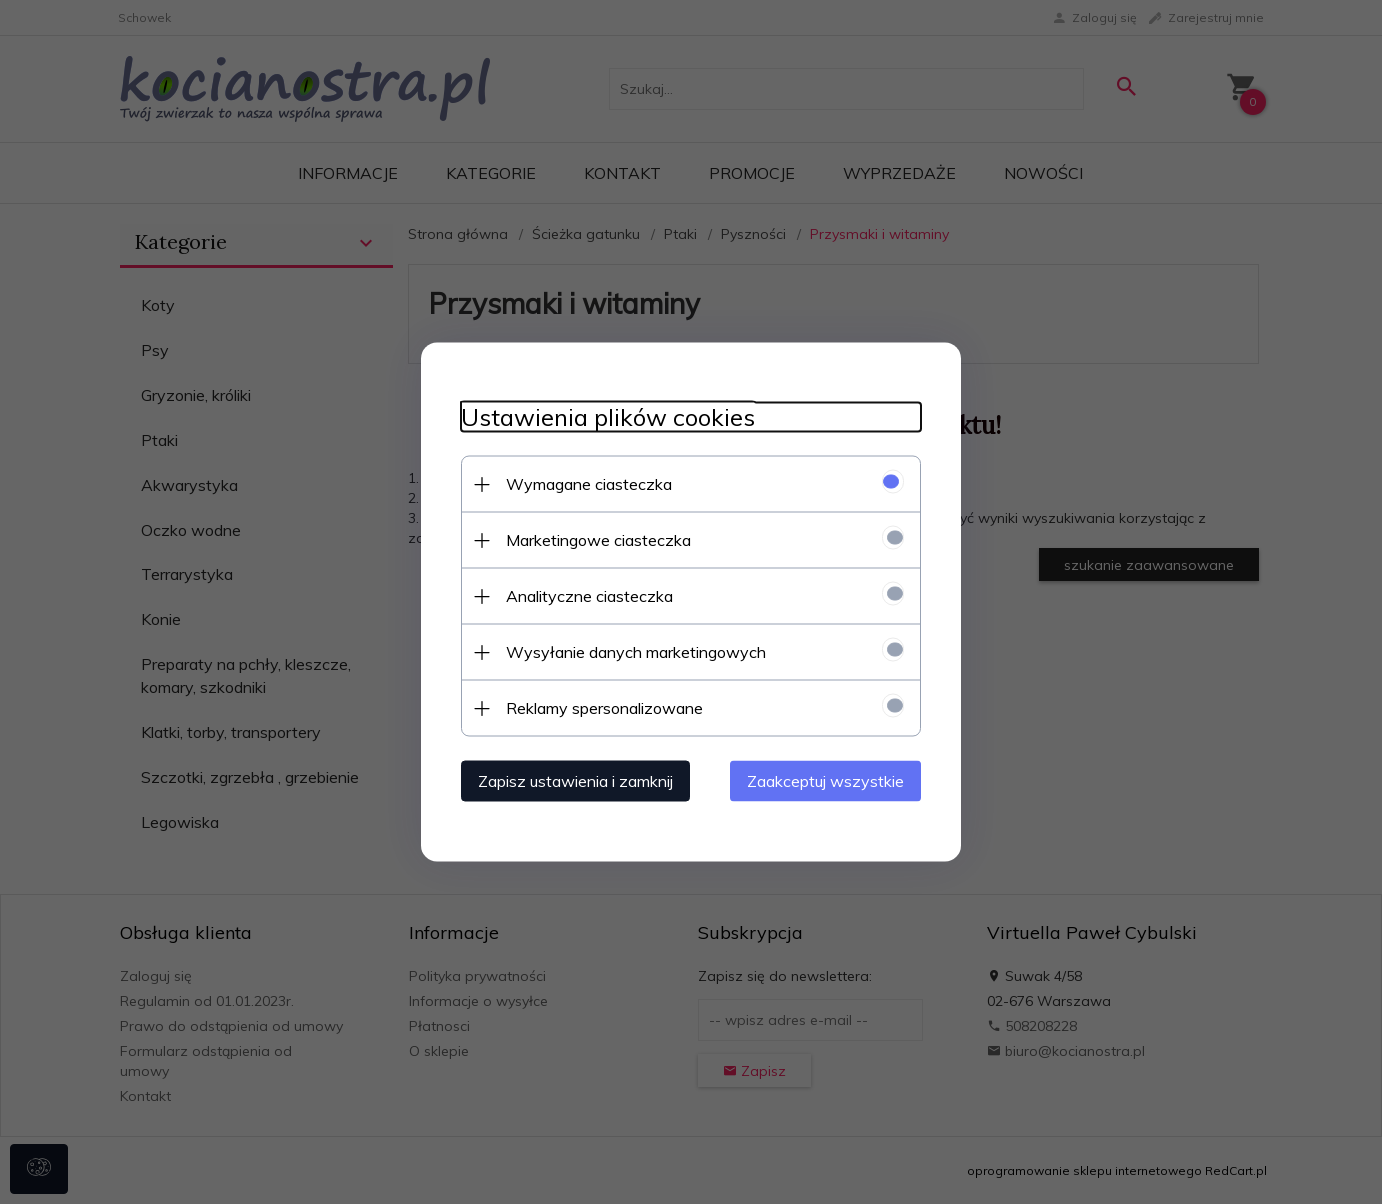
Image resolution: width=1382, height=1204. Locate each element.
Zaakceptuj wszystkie (825, 781)
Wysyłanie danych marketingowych (636, 652)
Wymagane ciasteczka (589, 484)
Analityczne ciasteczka (589, 596)
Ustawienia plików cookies (608, 417)
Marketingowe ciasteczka (598, 540)
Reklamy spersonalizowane (604, 708)
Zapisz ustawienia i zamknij (575, 781)
